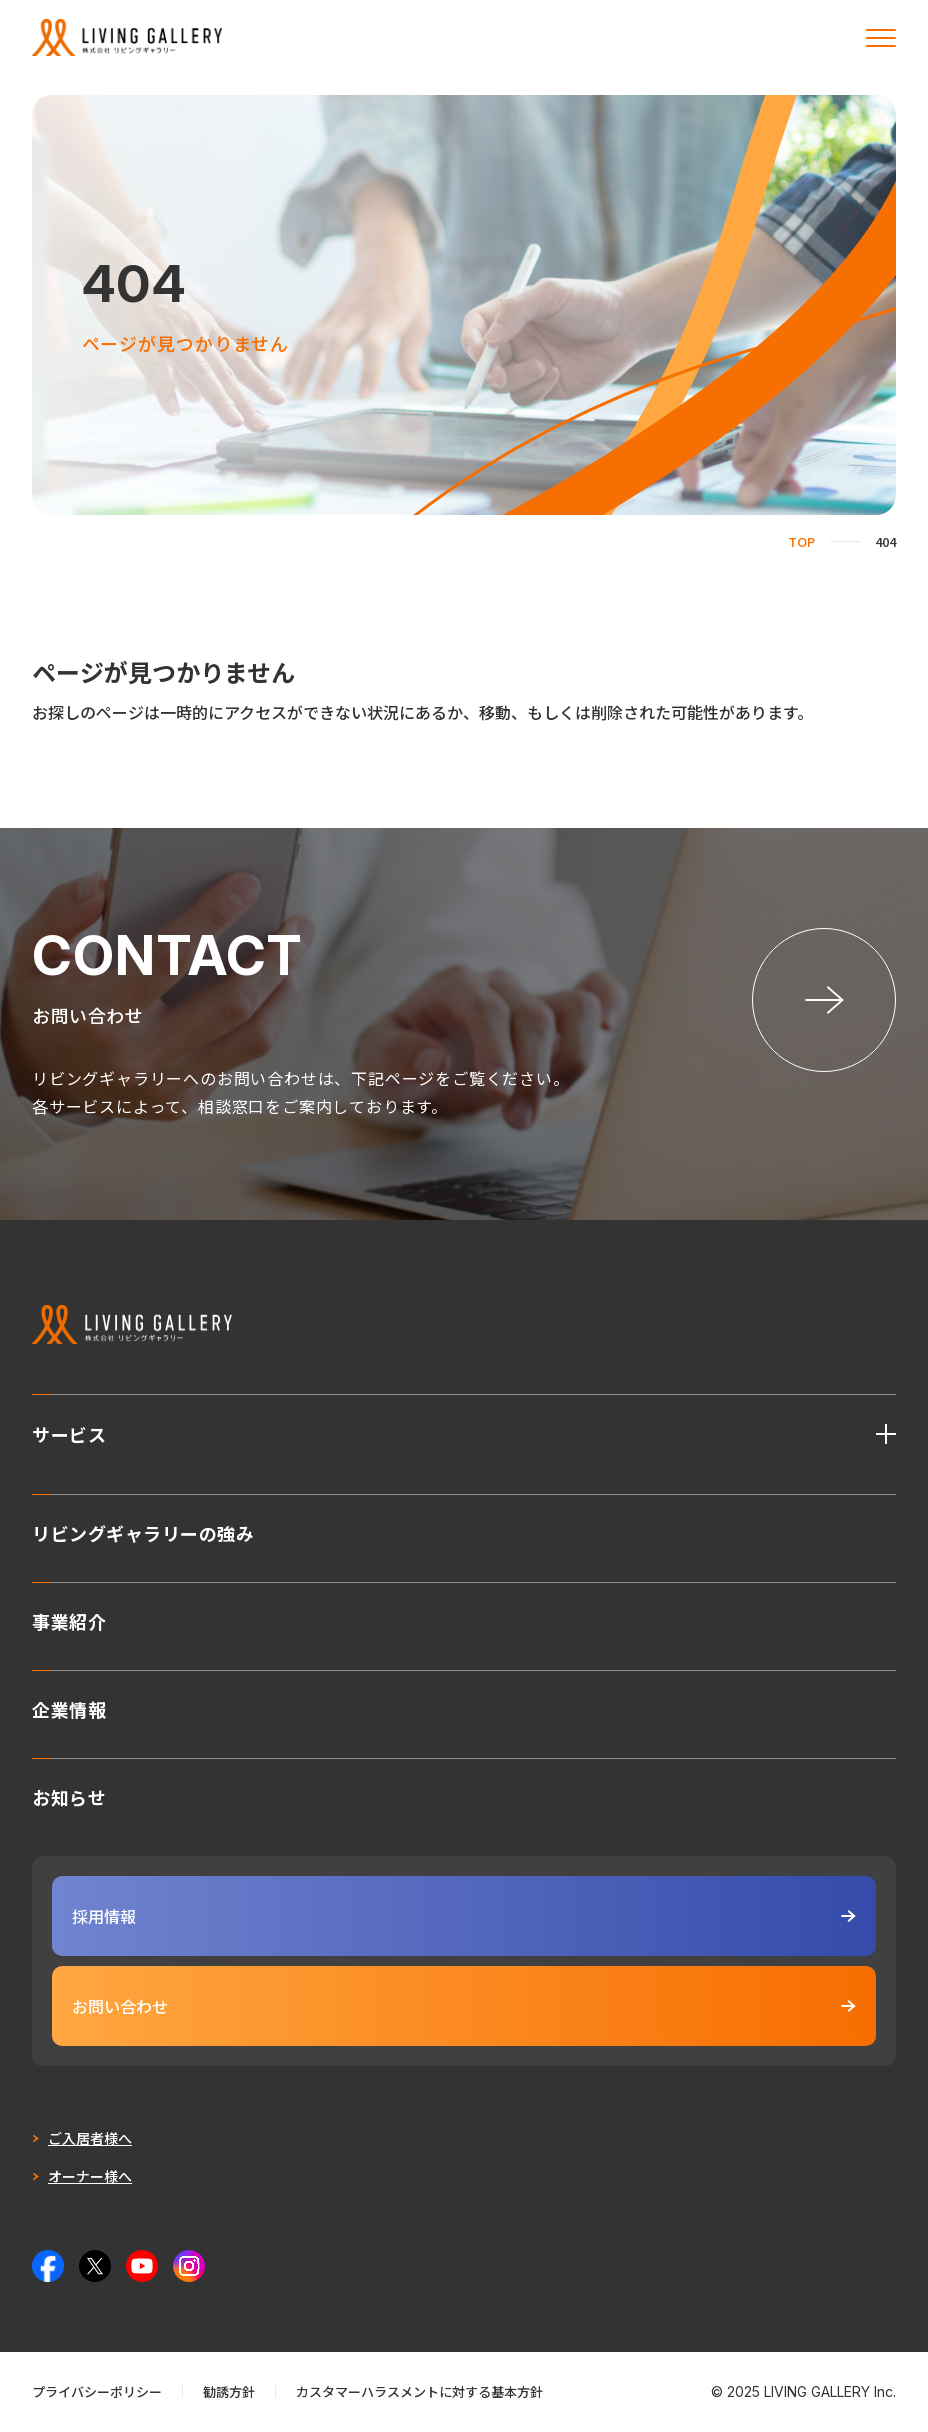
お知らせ (69, 1795)
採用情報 (464, 1916)
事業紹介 (69, 1619)
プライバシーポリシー (97, 2391)
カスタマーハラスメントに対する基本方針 (419, 2391)
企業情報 (69, 1707)
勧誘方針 (229, 2391)
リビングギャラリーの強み (143, 1531)
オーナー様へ (90, 2176)
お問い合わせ (464, 2006)
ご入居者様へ (90, 2138)
